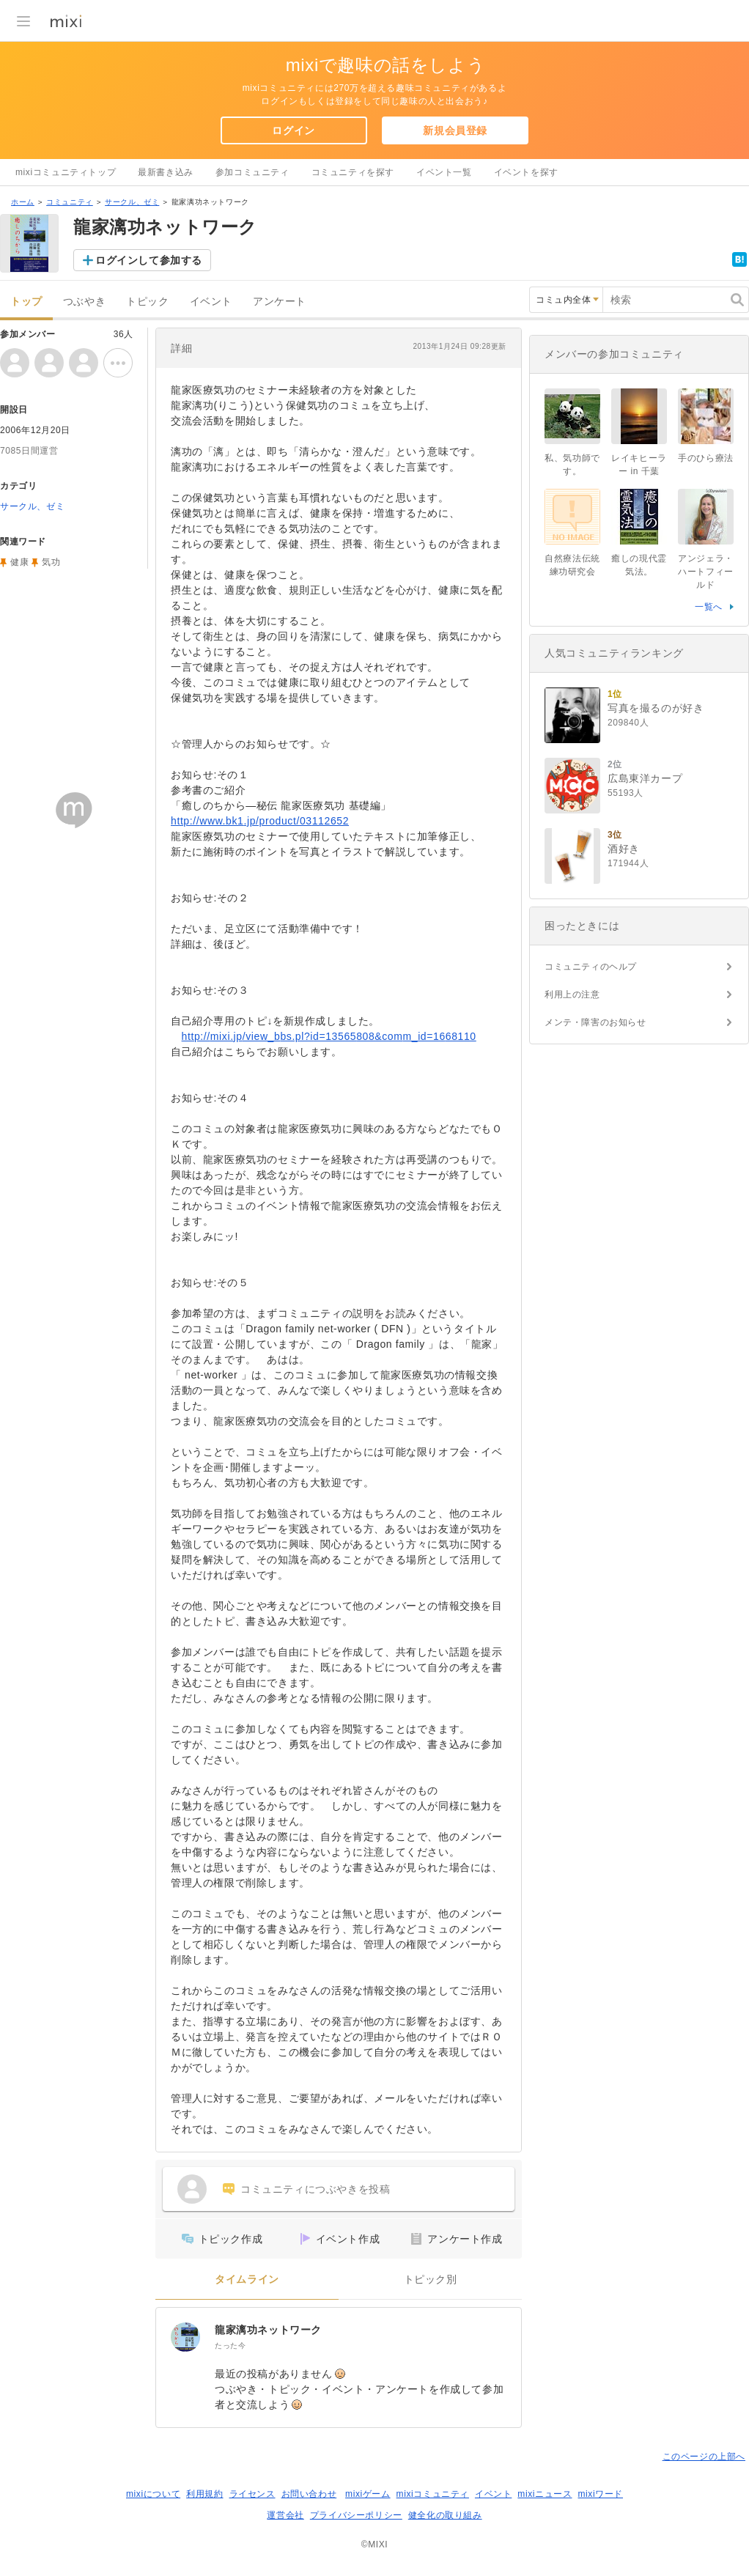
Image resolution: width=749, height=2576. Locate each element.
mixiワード (600, 2494)
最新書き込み (165, 172)
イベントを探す (526, 172)
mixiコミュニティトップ (65, 172)
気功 (51, 562)
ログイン (293, 130)
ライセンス (252, 2494)
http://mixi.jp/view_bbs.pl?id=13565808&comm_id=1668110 (329, 1036)
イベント (211, 301)
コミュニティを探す (352, 172)
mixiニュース (544, 2494)
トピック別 (430, 2279)
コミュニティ (69, 202)
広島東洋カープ (645, 778)
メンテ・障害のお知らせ (595, 1022)
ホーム (22, 202)
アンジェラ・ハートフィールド (706, 571)
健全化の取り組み (445, 2515)
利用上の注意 (572, 994)
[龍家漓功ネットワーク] (185, 2337)
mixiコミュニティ (432, 2494)
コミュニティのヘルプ (591, 967)
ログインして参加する (148, 260)
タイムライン (247, 2279)
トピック (147, 301)
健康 (19, 562)
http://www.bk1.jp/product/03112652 (260, 821)
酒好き (624, 849)
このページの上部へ (704, 2456)
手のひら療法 (706, 458)
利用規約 (204, 2494)
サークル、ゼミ (132, 202)
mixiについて (153, 2494)
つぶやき (84, 301)
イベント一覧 (444, 172)
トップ (26, 301)
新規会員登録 (455, 130)
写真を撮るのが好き (656, 708)
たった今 (230, 2345)
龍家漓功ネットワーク (268, 2330)
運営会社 (285, 2515)
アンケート (279, 301)
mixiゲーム (368, 2494)
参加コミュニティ (252, 172)
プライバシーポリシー (356, 2515)
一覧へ (709, 607)
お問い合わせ (309, 2494)
